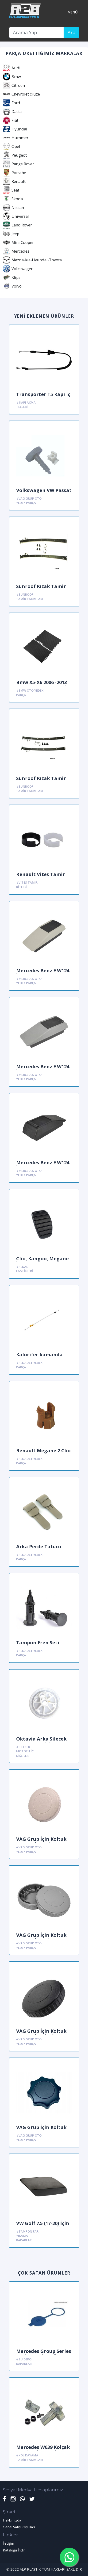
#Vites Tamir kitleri (27, 884)
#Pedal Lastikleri (24, 1269)
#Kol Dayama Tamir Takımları (29, 2457)
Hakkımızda (12, 2520)
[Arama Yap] (36, 32)
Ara (71, 32)
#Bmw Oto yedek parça (29, 692)
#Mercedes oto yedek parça (29, 981)
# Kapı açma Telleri (26, 404)
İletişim (8, 2543)
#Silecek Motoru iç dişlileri (25, 1751)
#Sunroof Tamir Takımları (29, 596)
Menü (73, 12)
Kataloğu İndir (14, 2550)
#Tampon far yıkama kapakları (27, 2235)
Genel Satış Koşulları (19, 2527)
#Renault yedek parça (29, 1365)
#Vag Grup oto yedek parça (29, 500)
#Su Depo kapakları (24, 2361)
